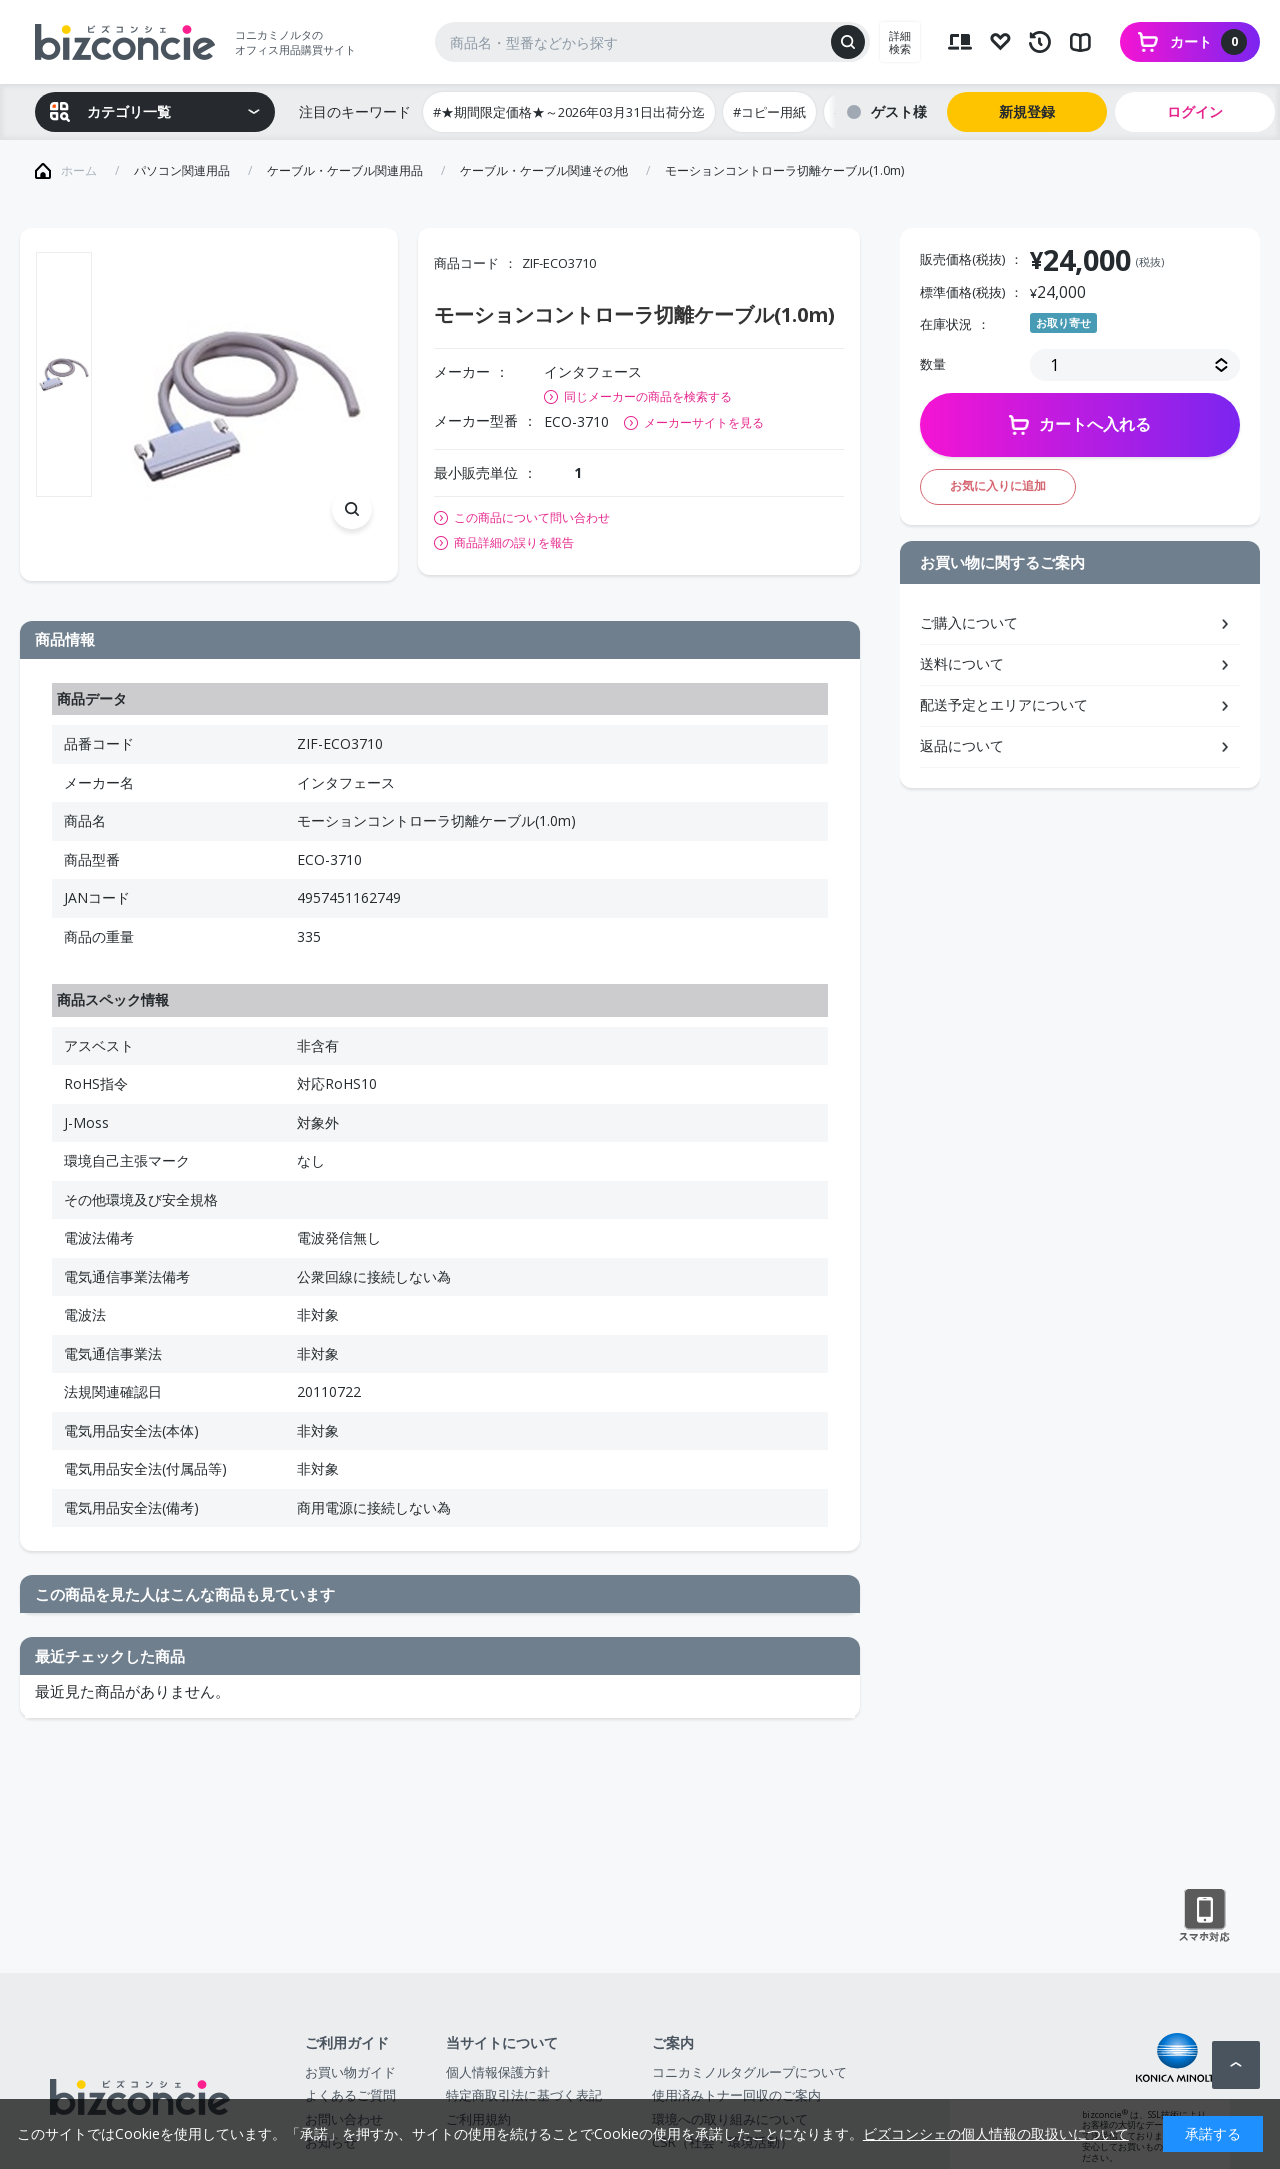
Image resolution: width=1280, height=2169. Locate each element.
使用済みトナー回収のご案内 (736, 2095)
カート (1208, 42)
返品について (962, 745)
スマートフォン (1204, 1916)
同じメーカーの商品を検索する (648, 396)
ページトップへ (1236, 2065)
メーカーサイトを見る (704, 422)
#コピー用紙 (769, 112)
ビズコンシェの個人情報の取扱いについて (996, 2133)
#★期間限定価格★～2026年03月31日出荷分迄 (569, 112)
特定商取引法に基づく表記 (524, 2095)
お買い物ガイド (350, 2072)
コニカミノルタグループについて (749, 2072)
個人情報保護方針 (498, 2072)
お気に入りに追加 (998, 485)
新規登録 (1027, 111)
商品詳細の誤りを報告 (514, 543)
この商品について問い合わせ (532, 518)
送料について (962, 663)
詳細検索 (900, 42)
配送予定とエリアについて (1004, 704)
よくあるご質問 (350, 2095)
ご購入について (969, 622)
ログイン (1195, 111)
